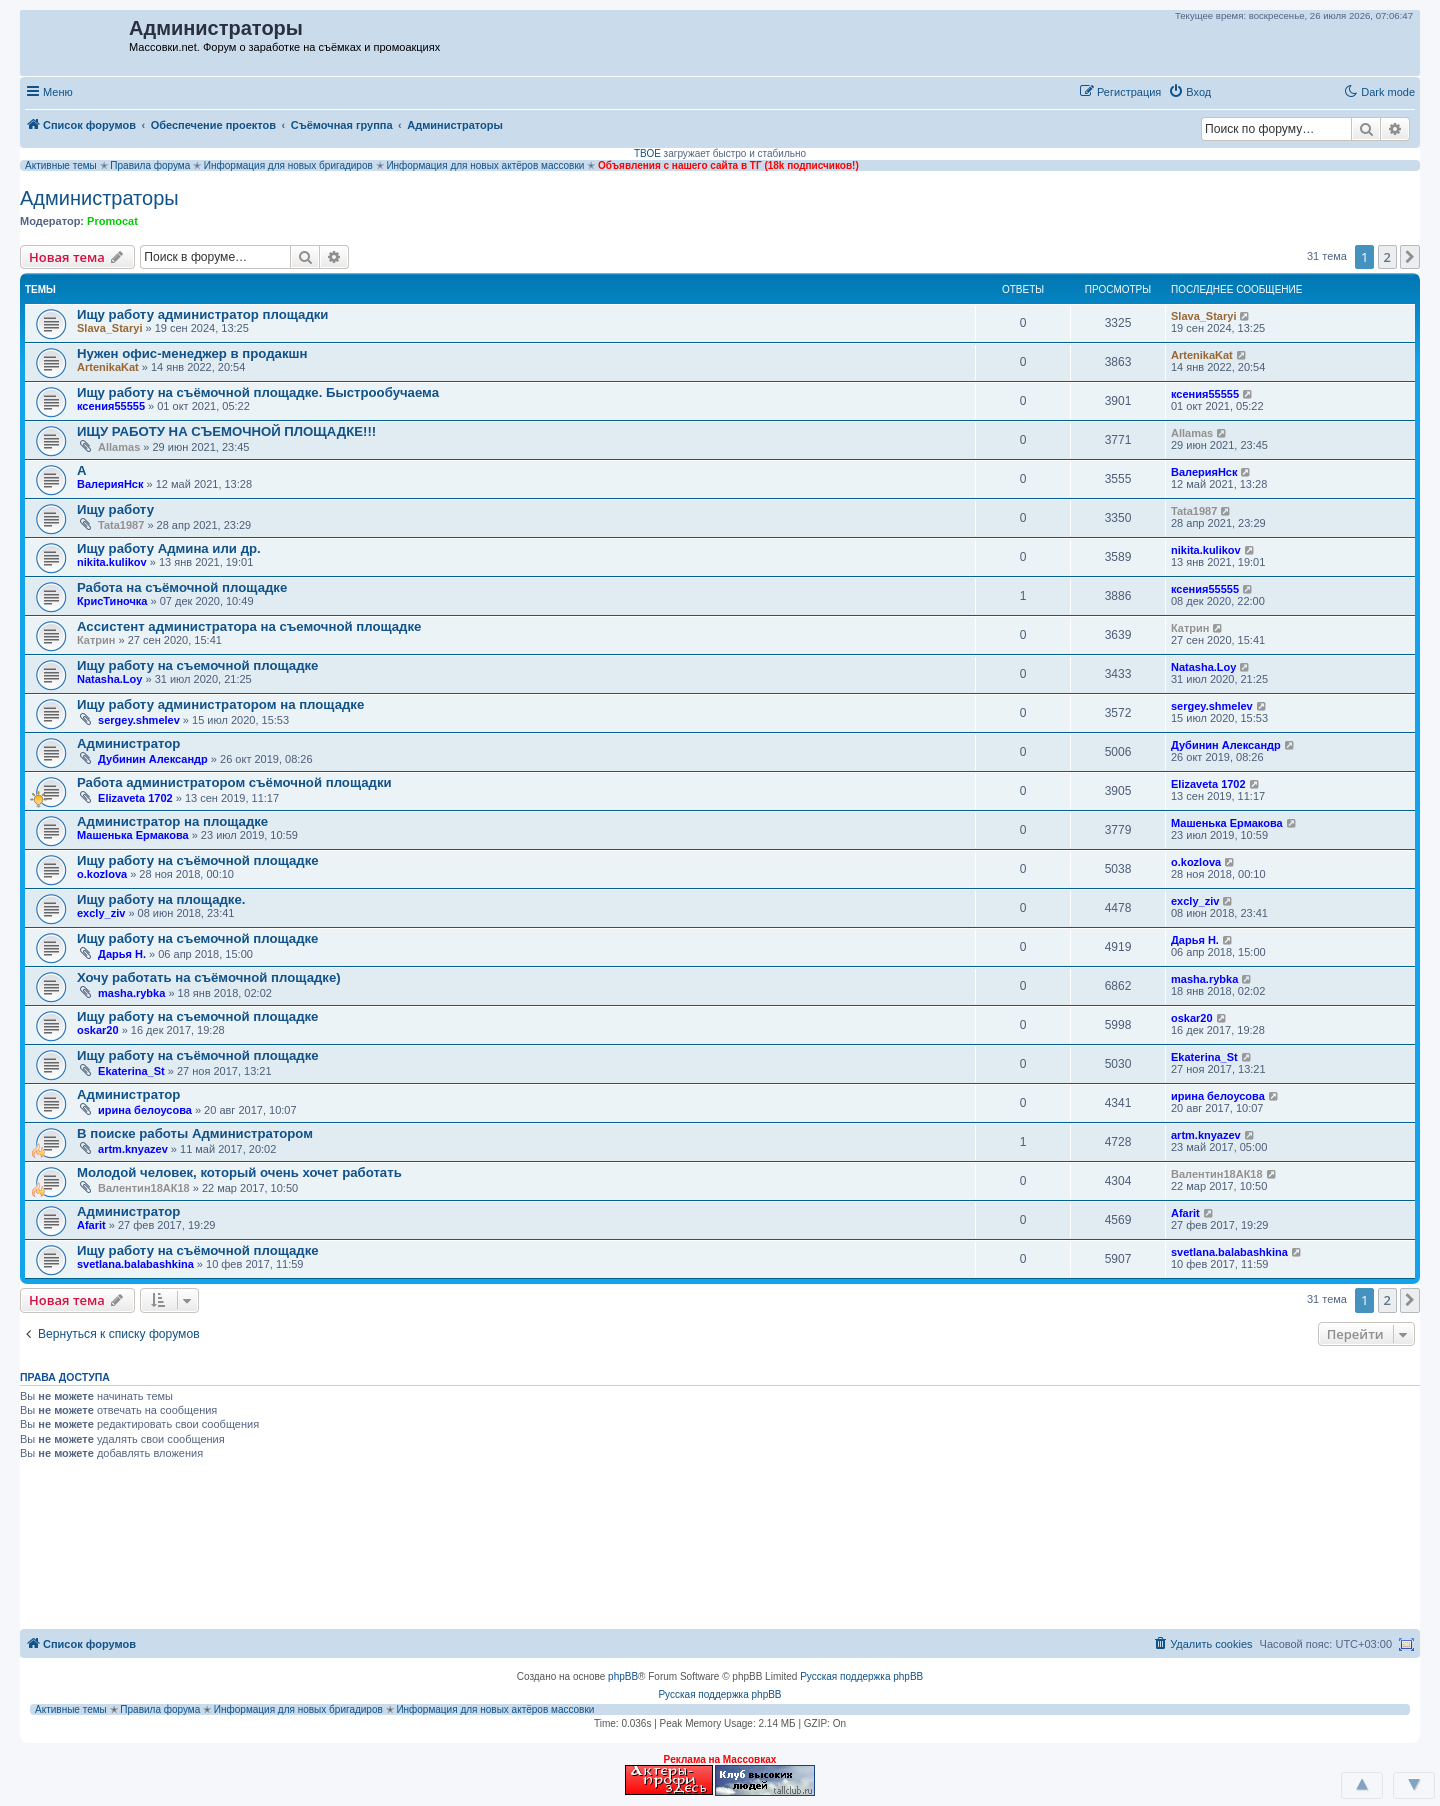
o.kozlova (102, 874)
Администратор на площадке (172, 821)
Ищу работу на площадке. (161, 899)
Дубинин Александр (153, 759)
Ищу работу (115, 509)
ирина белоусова (145, 1110)
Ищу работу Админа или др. (169, 548)
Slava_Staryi (109, 328)
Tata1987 (121, 525)
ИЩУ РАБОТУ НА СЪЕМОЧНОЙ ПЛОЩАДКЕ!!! (226, 431)
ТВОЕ (647, 153)
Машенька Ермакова (133, 835)
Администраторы (99, 198)
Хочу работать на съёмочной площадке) (209, 977)
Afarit (91, 1225)
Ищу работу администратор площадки (202, 314)
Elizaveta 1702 (135, 798)
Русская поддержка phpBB (861, 1676)
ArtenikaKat (108, 367)
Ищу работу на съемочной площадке (197, 665)
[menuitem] (1189, 92)
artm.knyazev (133, 1149)
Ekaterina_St (131, 1071)
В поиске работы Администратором (195, 1133)
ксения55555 (111, 406)
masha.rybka (131, 993)
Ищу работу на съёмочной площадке (198, 860)
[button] (1239, 91)
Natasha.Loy (109, 679)
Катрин (96, 640)
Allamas (119, 447)
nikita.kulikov (112, 562)
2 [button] (1387, 257)
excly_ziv (101, 913)
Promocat (112, 221)
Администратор (128, 743)
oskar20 (98, 1030)
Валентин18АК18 (144, 1188)
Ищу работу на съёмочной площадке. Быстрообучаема (258, 392)
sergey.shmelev (139, 720)
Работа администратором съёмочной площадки (234, 782)
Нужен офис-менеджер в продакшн (192, 353)
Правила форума (150, 165)
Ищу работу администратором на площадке (220, 704)
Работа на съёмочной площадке (182, 587)
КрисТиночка (112, 601)
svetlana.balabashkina (135, 1264)
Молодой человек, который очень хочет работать (239, 1172)
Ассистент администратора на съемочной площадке (249, 626)
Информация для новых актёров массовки (485, 165)
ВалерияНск (110, 484)
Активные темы (61, 165)
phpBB (623, 1676)
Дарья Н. (122, 954)
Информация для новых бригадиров (288, 165)
